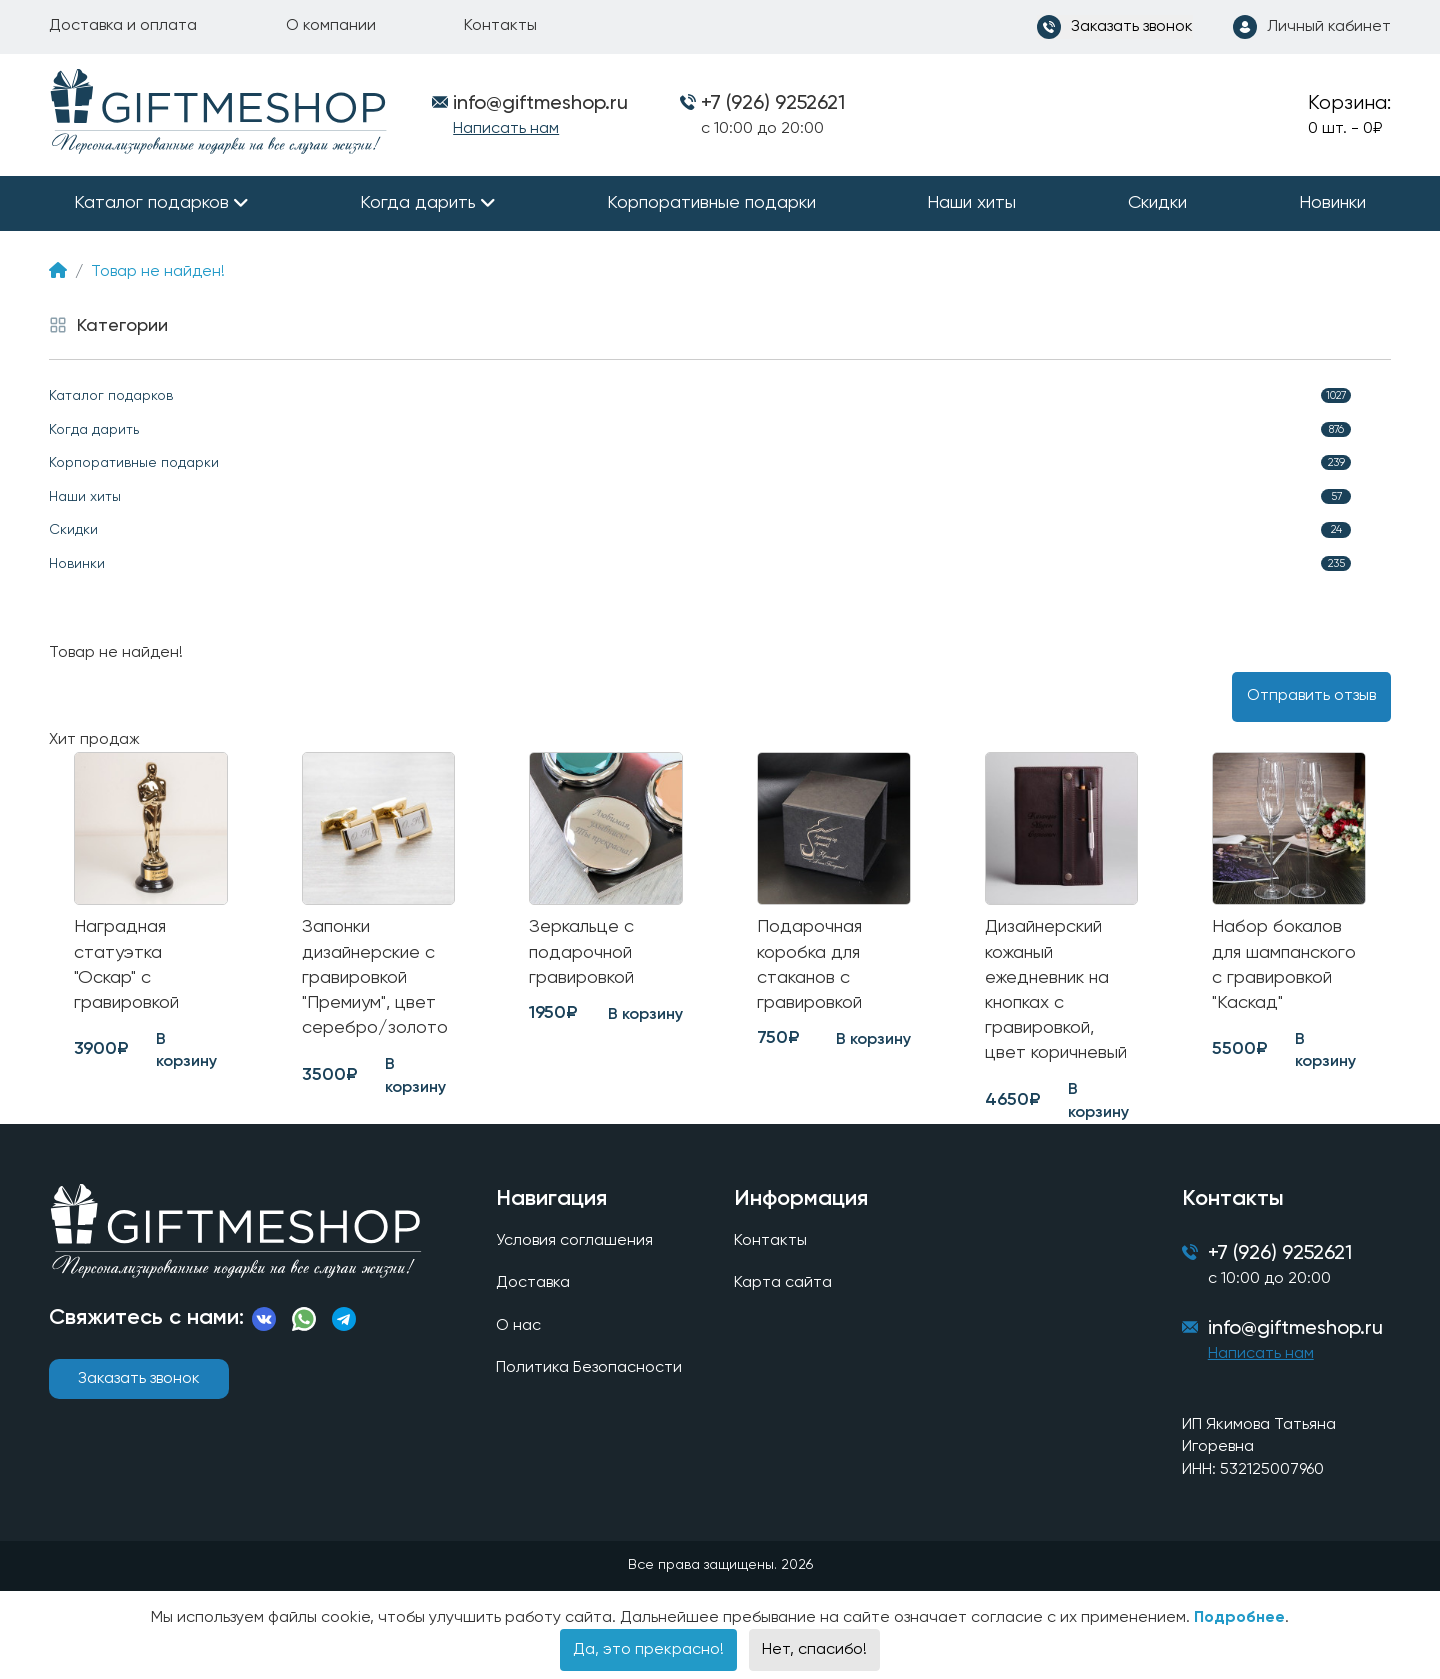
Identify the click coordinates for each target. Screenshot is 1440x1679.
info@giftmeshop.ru (1295, 1329)
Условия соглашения (574, 1241)
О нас (518, 1326)
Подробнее (1239, 1618)
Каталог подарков (151, 203)
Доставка (533, 1283)
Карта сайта (783, 1283)
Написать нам (506, 129)
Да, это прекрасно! (648, 1650)
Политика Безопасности (589, 1368)
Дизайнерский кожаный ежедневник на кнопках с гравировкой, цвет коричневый (1056, 990)
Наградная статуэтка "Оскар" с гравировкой (126, 965)
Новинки (1332, 203)
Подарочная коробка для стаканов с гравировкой (809, 965)
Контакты (500, 26)
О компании (331, 26)
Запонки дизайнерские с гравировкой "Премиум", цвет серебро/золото (375, 977)
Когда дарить (418, 203)
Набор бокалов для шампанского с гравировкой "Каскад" (1284, 965)
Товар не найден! (158, 272)
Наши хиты (971, 203)
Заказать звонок (139, 1379)
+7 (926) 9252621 (773, 104)
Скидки (1157, 203)
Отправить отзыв (1311, 696)
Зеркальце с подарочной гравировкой (581, 952)
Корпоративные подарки (711, 203)
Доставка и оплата (123, 26)
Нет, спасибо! (814, 1650)
